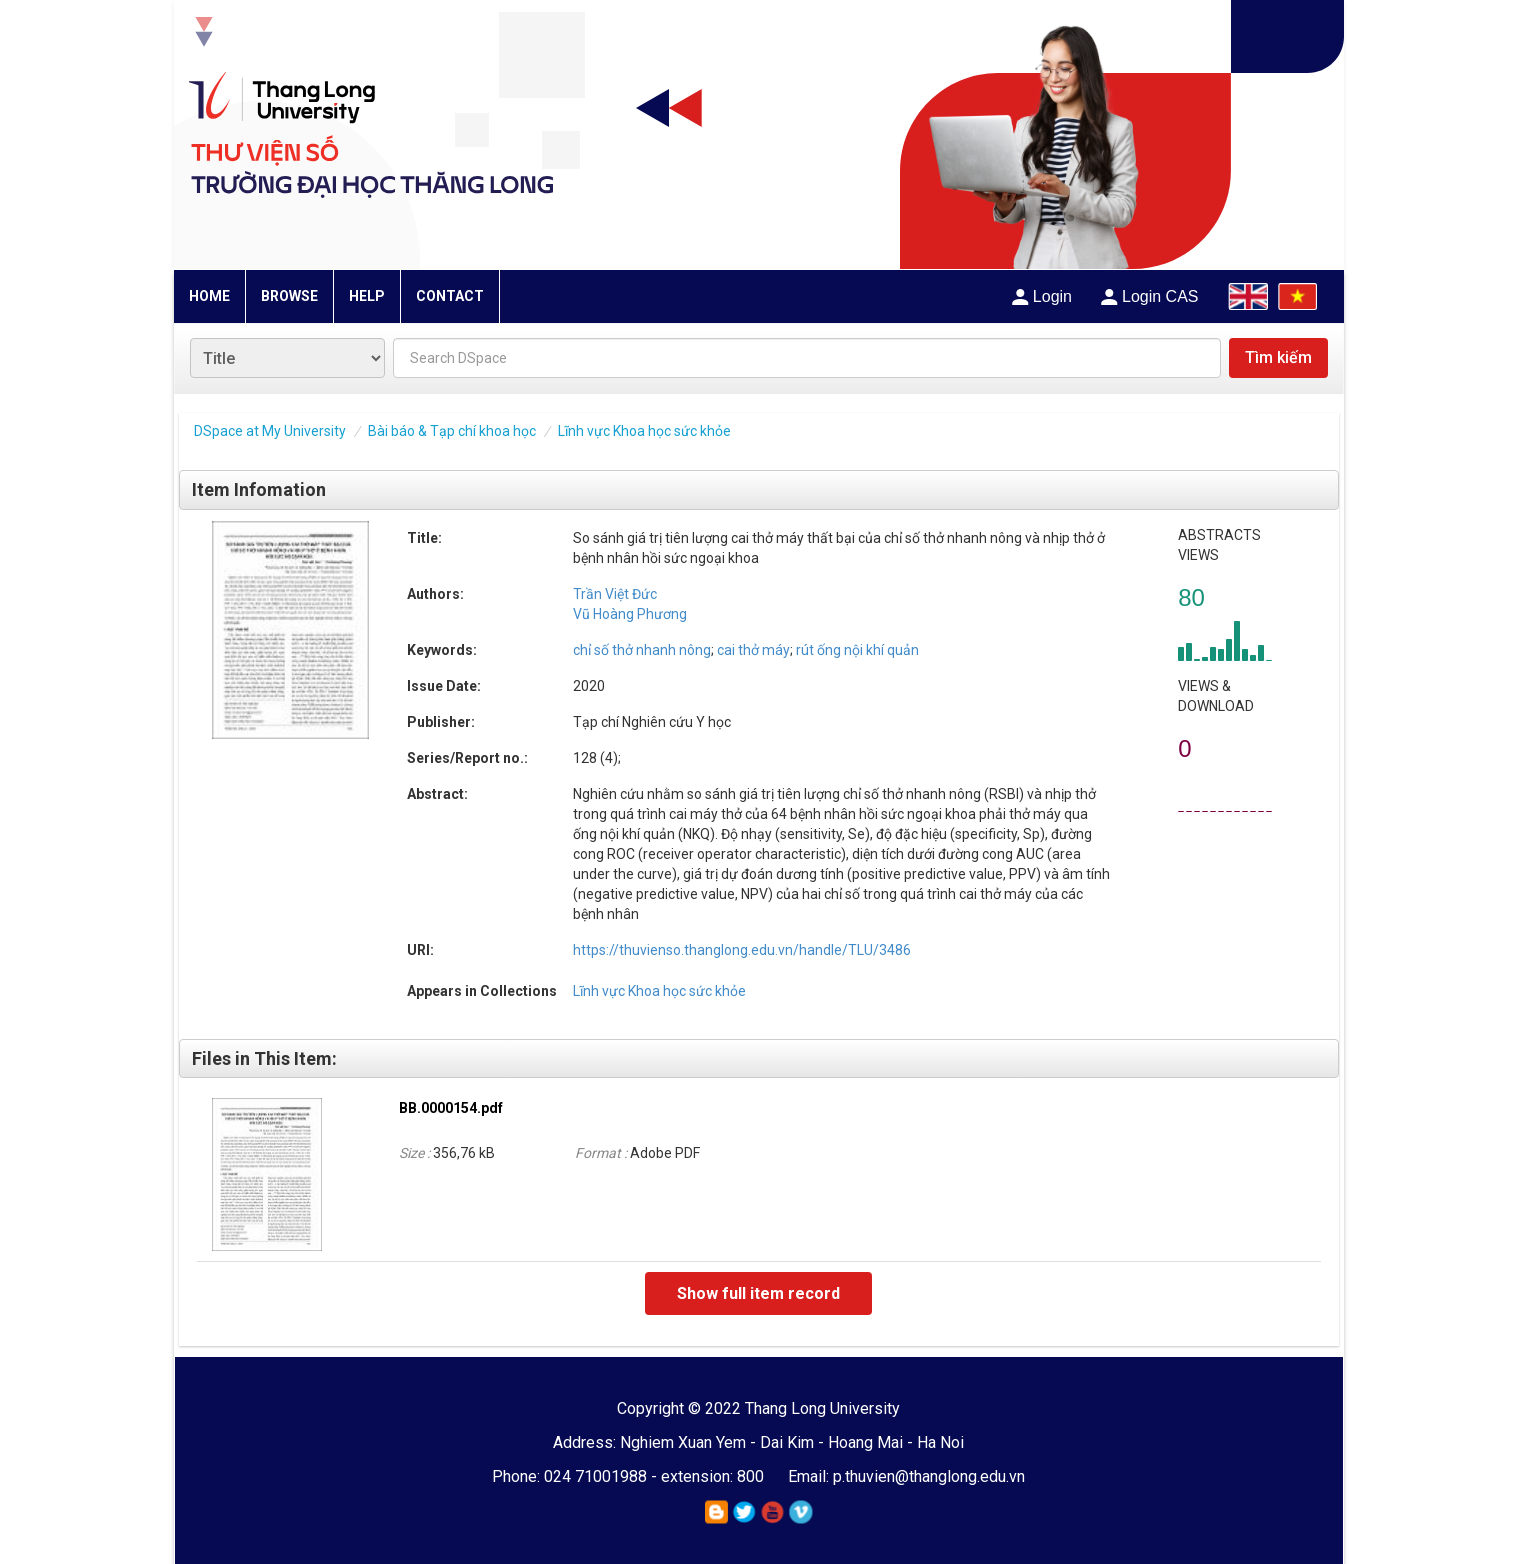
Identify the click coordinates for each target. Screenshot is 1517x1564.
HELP (367, 296)
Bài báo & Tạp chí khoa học (452, 431)
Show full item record (758, 1293)
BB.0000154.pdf (451, 1108)
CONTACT (450, 296)
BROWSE (289, 296)
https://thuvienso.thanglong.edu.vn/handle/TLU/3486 (742, 950)
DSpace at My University (270, 431)
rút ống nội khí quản (856, 650)
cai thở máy (752, 650)
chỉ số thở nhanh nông (642, 650)
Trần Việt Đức (615, 594)
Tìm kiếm (1278, 357)
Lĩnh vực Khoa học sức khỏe (644, 431)
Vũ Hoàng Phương (630, 614)
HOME (209, 296)
